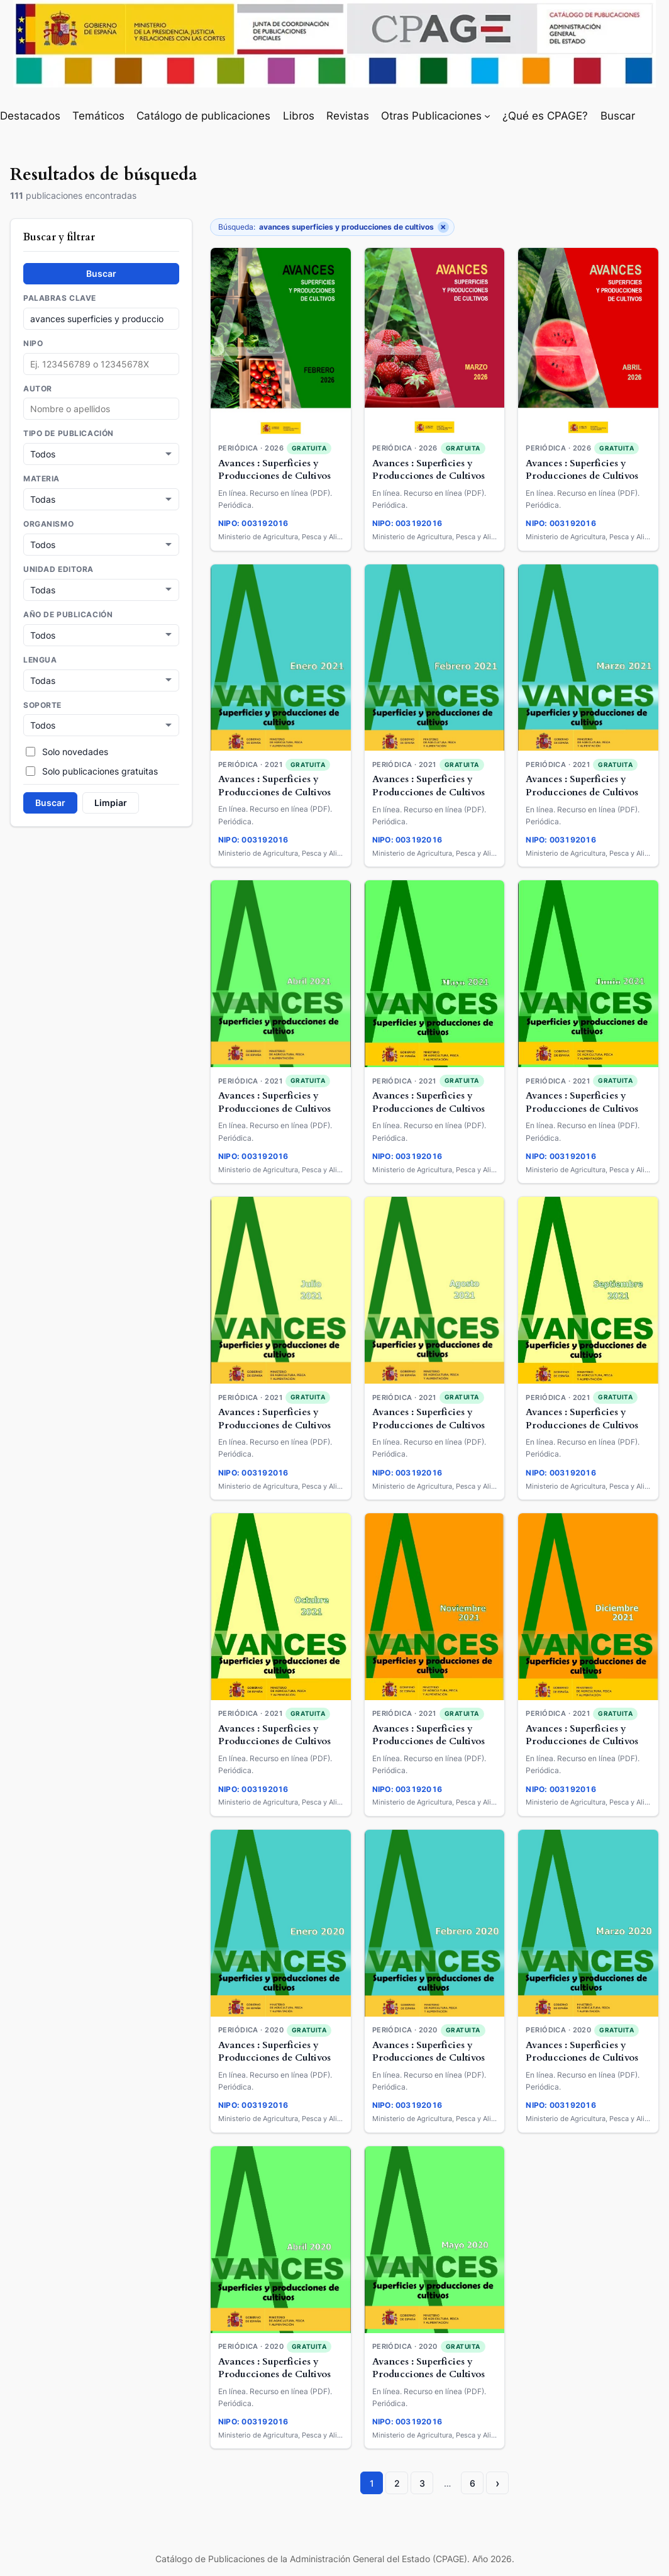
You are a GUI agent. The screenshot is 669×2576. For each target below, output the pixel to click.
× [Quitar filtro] (443, 226)
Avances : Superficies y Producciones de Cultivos (274, 470)
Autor (37, 388)
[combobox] (101, 409)
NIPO (33, 343)
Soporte (42, 701)
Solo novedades (67, 747)
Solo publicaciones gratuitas (92, 766)
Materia (41, 478)
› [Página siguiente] (497, 2483)
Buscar (101, 273)
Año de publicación (68, 612)
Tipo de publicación (68, 433)
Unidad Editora (58, 567)
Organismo (48, 522)
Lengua (40, 656)
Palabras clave (59, 298)
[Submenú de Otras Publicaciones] (487, 116)
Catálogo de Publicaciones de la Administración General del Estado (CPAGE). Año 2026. (334, 2558)
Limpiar (110, 798)
